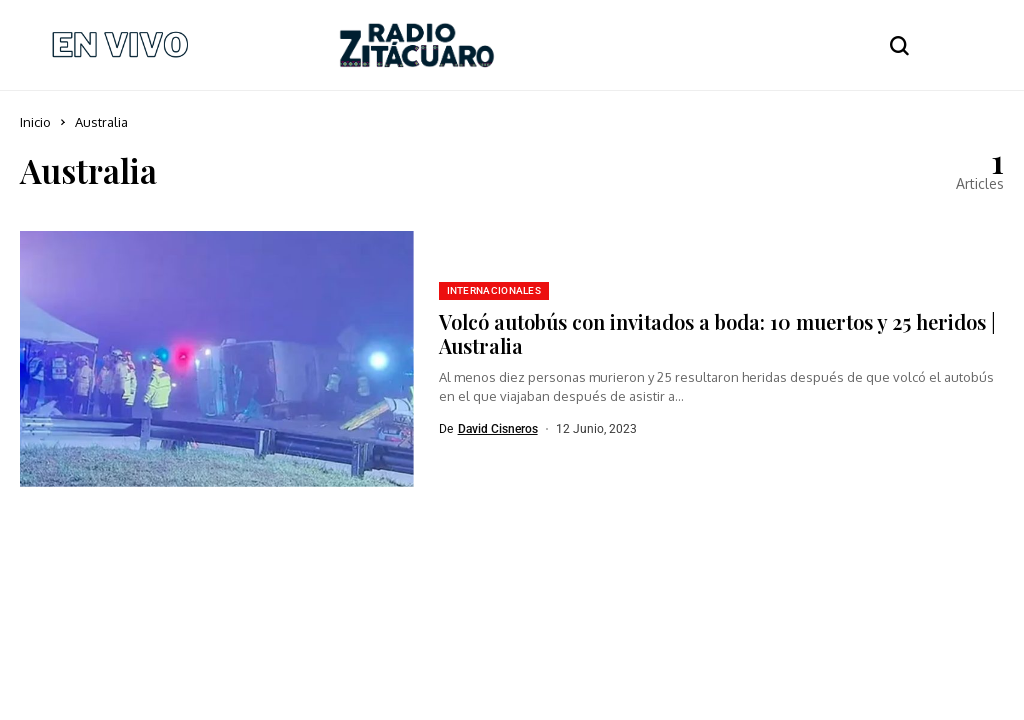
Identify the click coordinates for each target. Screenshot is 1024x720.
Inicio (35, 122)
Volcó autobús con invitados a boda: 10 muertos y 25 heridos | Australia (717, 333)
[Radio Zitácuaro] (417, 45)
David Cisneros (498, 429)
